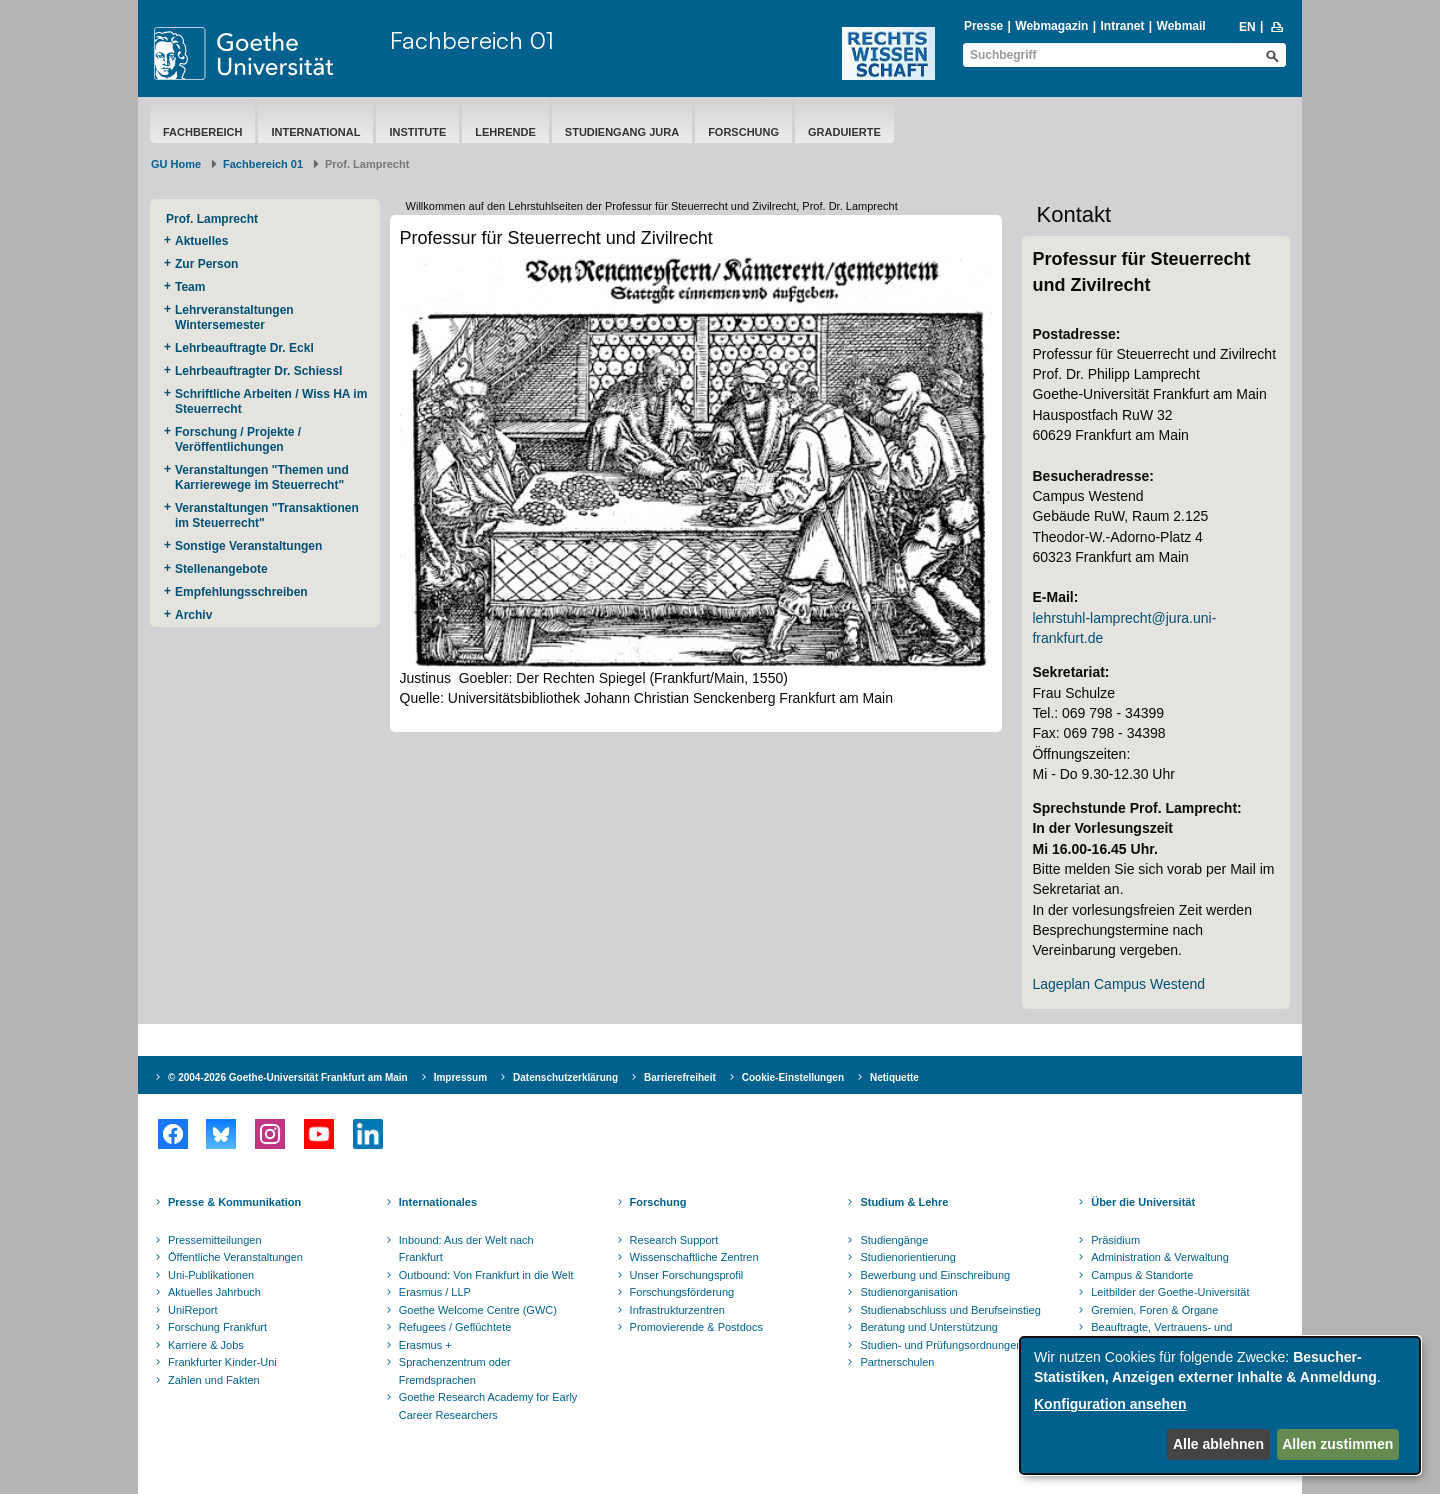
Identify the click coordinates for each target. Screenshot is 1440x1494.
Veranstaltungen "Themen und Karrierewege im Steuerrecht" (262, 477)
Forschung (743, 132)
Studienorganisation (908, 1292)
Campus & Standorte (1142, 1275)
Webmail (1181, 26)
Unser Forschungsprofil (687, 1275)
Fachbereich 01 (472, 40)
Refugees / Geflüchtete (455, 1327)
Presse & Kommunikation (234, 1202)
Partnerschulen (897, 1362)
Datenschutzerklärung (565, 1077)
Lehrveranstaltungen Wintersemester (234, 317)
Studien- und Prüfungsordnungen (941, 1345)
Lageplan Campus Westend (1118, 984)
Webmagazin (1051, 26)
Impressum (460, 1077)
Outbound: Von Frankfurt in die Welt (486, 1275)
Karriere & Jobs (206, 1345)
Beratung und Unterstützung (929, 1327)
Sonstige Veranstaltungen (248, 546)
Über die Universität (1143, 1202)
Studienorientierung (907, 1257)
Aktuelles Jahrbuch (214, 1292)
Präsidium (1115, 1240)
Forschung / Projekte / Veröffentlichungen (238, 439)
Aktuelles (201, 241)
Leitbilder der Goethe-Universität (1170, 1292)
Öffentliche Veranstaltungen (235, 1257)
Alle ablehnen (1218, 1444)
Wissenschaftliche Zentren (694, 1257)
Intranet (1122, 26)
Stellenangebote (221, 569)
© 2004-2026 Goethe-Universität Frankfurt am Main (288, 1077)
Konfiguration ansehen (1110, 1404)
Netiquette (894, 1077)
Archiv (193, 615)
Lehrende (505, 132)
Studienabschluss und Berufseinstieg (950, 1310)
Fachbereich (202, 132)
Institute (417, 132)
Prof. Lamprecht (212, 219)
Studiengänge (894, 1240)
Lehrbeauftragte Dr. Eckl (244, 348)
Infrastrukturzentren (677, 1310)
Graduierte (844, 132)
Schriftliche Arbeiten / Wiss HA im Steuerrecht (271, 401)
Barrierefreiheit (680, 1077)
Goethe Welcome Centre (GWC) (478, 1310)
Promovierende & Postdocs (696, 1327)
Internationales (438, 1202)
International (315, 132)
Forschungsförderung (682, 1292)
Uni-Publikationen (211, 1275)
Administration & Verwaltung (1160, 1257)
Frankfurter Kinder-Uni (222, 1362)
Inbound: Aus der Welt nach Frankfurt (466, 1249)
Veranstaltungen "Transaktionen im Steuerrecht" (267, 515)
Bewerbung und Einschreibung (935, 1275)
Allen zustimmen (1337, 1444)
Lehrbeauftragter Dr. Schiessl (258, 371)
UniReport (193, 1310)
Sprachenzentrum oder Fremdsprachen (455, 1371)
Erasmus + (425, 1345)
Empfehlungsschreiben (241, 592)
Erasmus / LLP (435, 1292)
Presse (983, 26)
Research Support (674, 1240)
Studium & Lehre (904, 1202)
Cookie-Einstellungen (793, 1077)
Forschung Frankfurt (217, 1327)
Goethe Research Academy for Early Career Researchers (488, 1406)
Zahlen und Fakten (214, 1380)
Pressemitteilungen (215, 1240)
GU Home (176, 164)
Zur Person (206, 264)
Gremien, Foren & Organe (1154, 1310)
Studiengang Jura (622, 132)
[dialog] (1220, 1405)
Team (190, 287)
